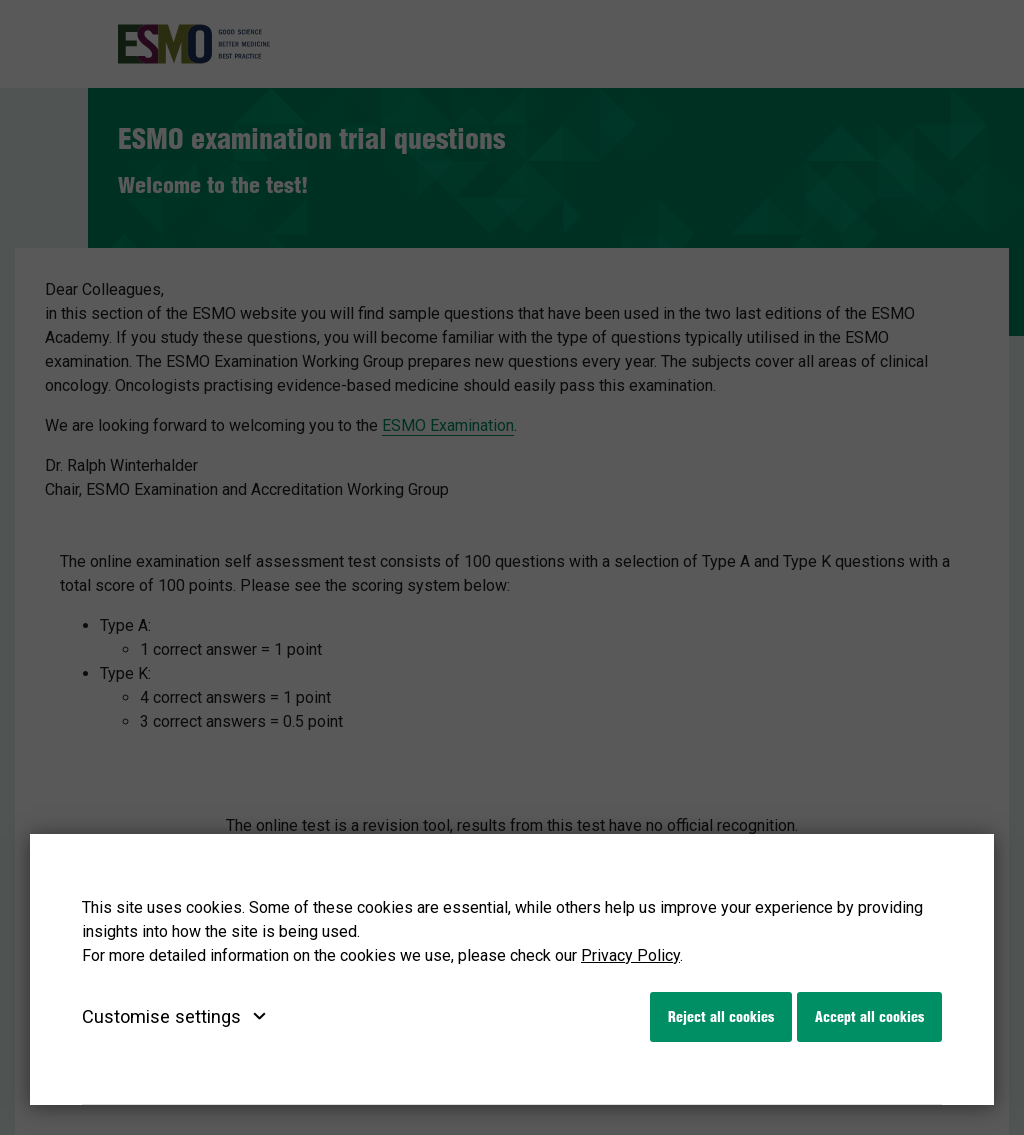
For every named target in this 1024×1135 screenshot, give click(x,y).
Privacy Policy (630, 955)
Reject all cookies (721, 1017)
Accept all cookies (869, 1017)
